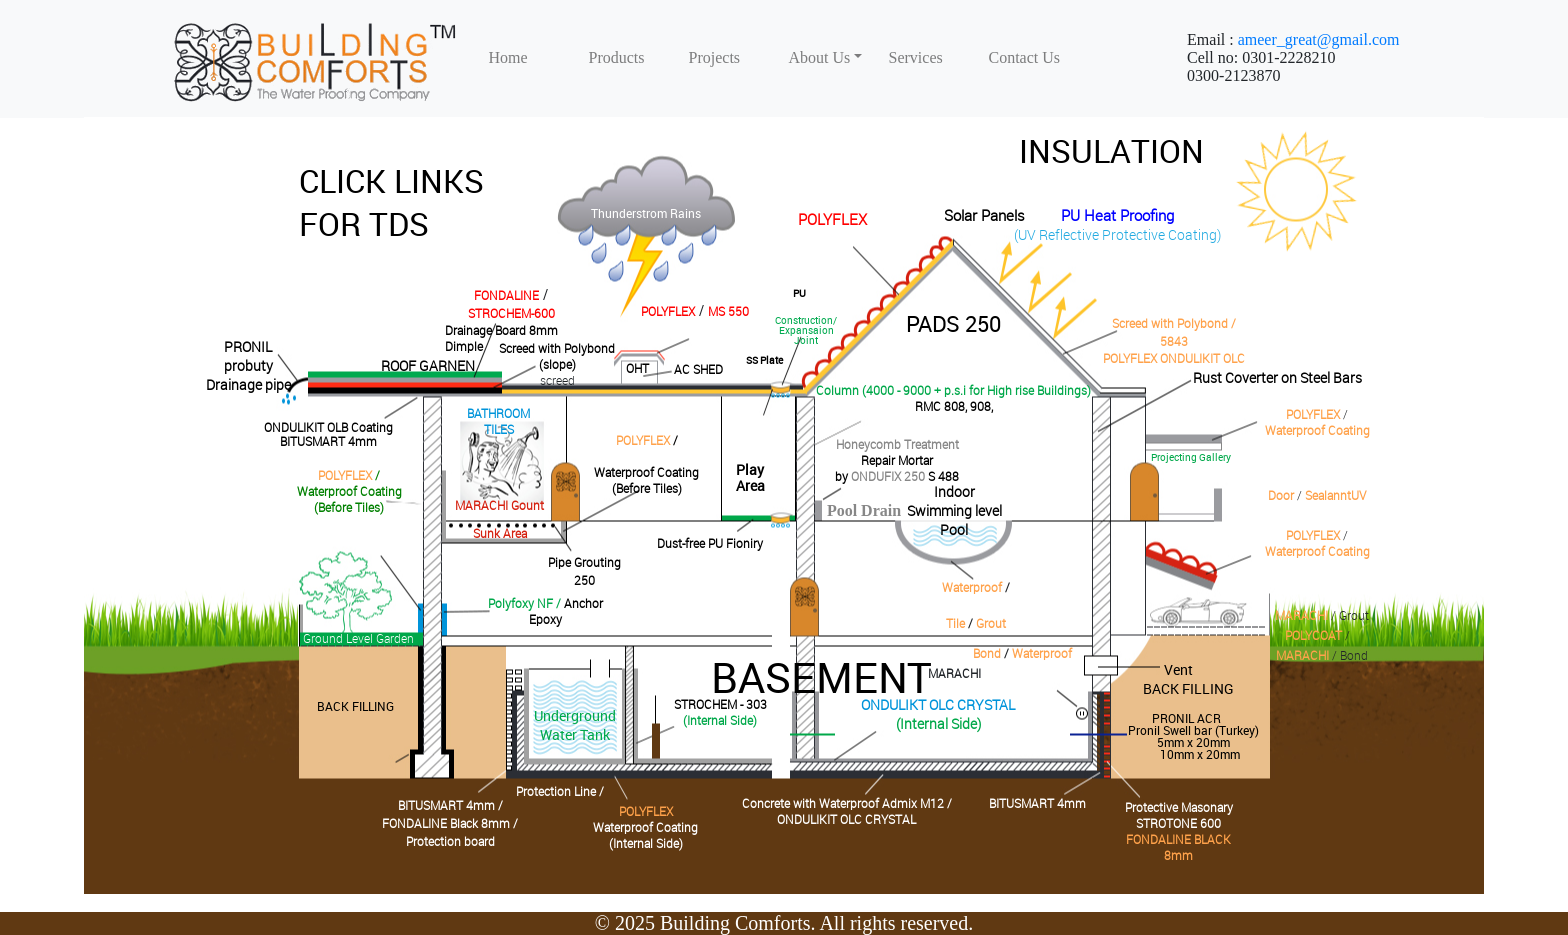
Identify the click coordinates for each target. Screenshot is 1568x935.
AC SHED (698, 369)
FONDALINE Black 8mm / (450, 823)
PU (799, 293)
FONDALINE (506, 295)
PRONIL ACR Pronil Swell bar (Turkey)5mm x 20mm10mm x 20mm (1193, 736)
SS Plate (764, 360)
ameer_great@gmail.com (1319, 39)
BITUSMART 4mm (328, 441)
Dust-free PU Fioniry (710, 543)
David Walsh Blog (1298, 191)
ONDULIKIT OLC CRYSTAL (846, 819)
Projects (715, 57)
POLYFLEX (832, 219)
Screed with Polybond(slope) (557, 356)
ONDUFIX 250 (888, 476)
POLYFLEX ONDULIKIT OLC (1174, 358)
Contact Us (1025, 57)
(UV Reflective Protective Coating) (1117, 234)
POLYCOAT (1313, 635)
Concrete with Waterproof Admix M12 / (847, 803)
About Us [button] (820, 57)
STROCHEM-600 (511, 313)
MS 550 (728, 311)
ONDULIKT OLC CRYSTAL (938, 704)
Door (1281, 495)
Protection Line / (560, 791)
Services (916, 57)
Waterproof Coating (1317, 430)
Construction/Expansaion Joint (806, 330)
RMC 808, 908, (954, 406)
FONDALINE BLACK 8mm (1178, 847)
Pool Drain (864, 510)
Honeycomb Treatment (897, 444)
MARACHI (1301, 615)
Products (617, 57)
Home (508, 57)
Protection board (450, 841)
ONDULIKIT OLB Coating (328, 427)
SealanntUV (1335, 495)
